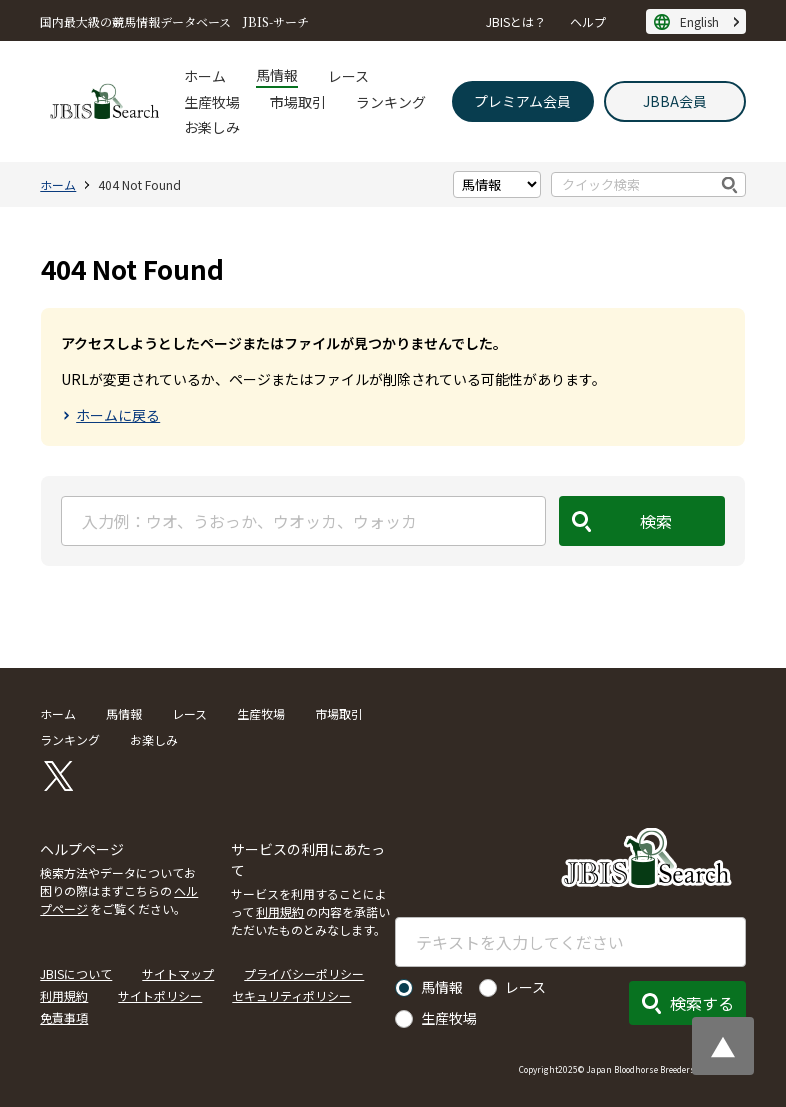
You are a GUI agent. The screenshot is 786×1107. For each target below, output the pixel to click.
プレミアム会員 (522, 101)
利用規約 (280, 911)
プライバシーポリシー (304, 973)
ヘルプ (588, 21)
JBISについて (76, 973)
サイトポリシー (160, 995)
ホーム (205, 76)
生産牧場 (212, 102)
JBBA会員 (675, 101)
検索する (702, 1003)
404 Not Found (139, 184)
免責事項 (64, 1017)
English (699, 21)
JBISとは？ (516, 21)
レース (348, 76)
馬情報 (277, 75)
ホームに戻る (118, 415)
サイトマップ (178, 973)
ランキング (391, 102)
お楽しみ (212, 127)
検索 (730, 184)
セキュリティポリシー (291, 995)
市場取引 (298, 102)
